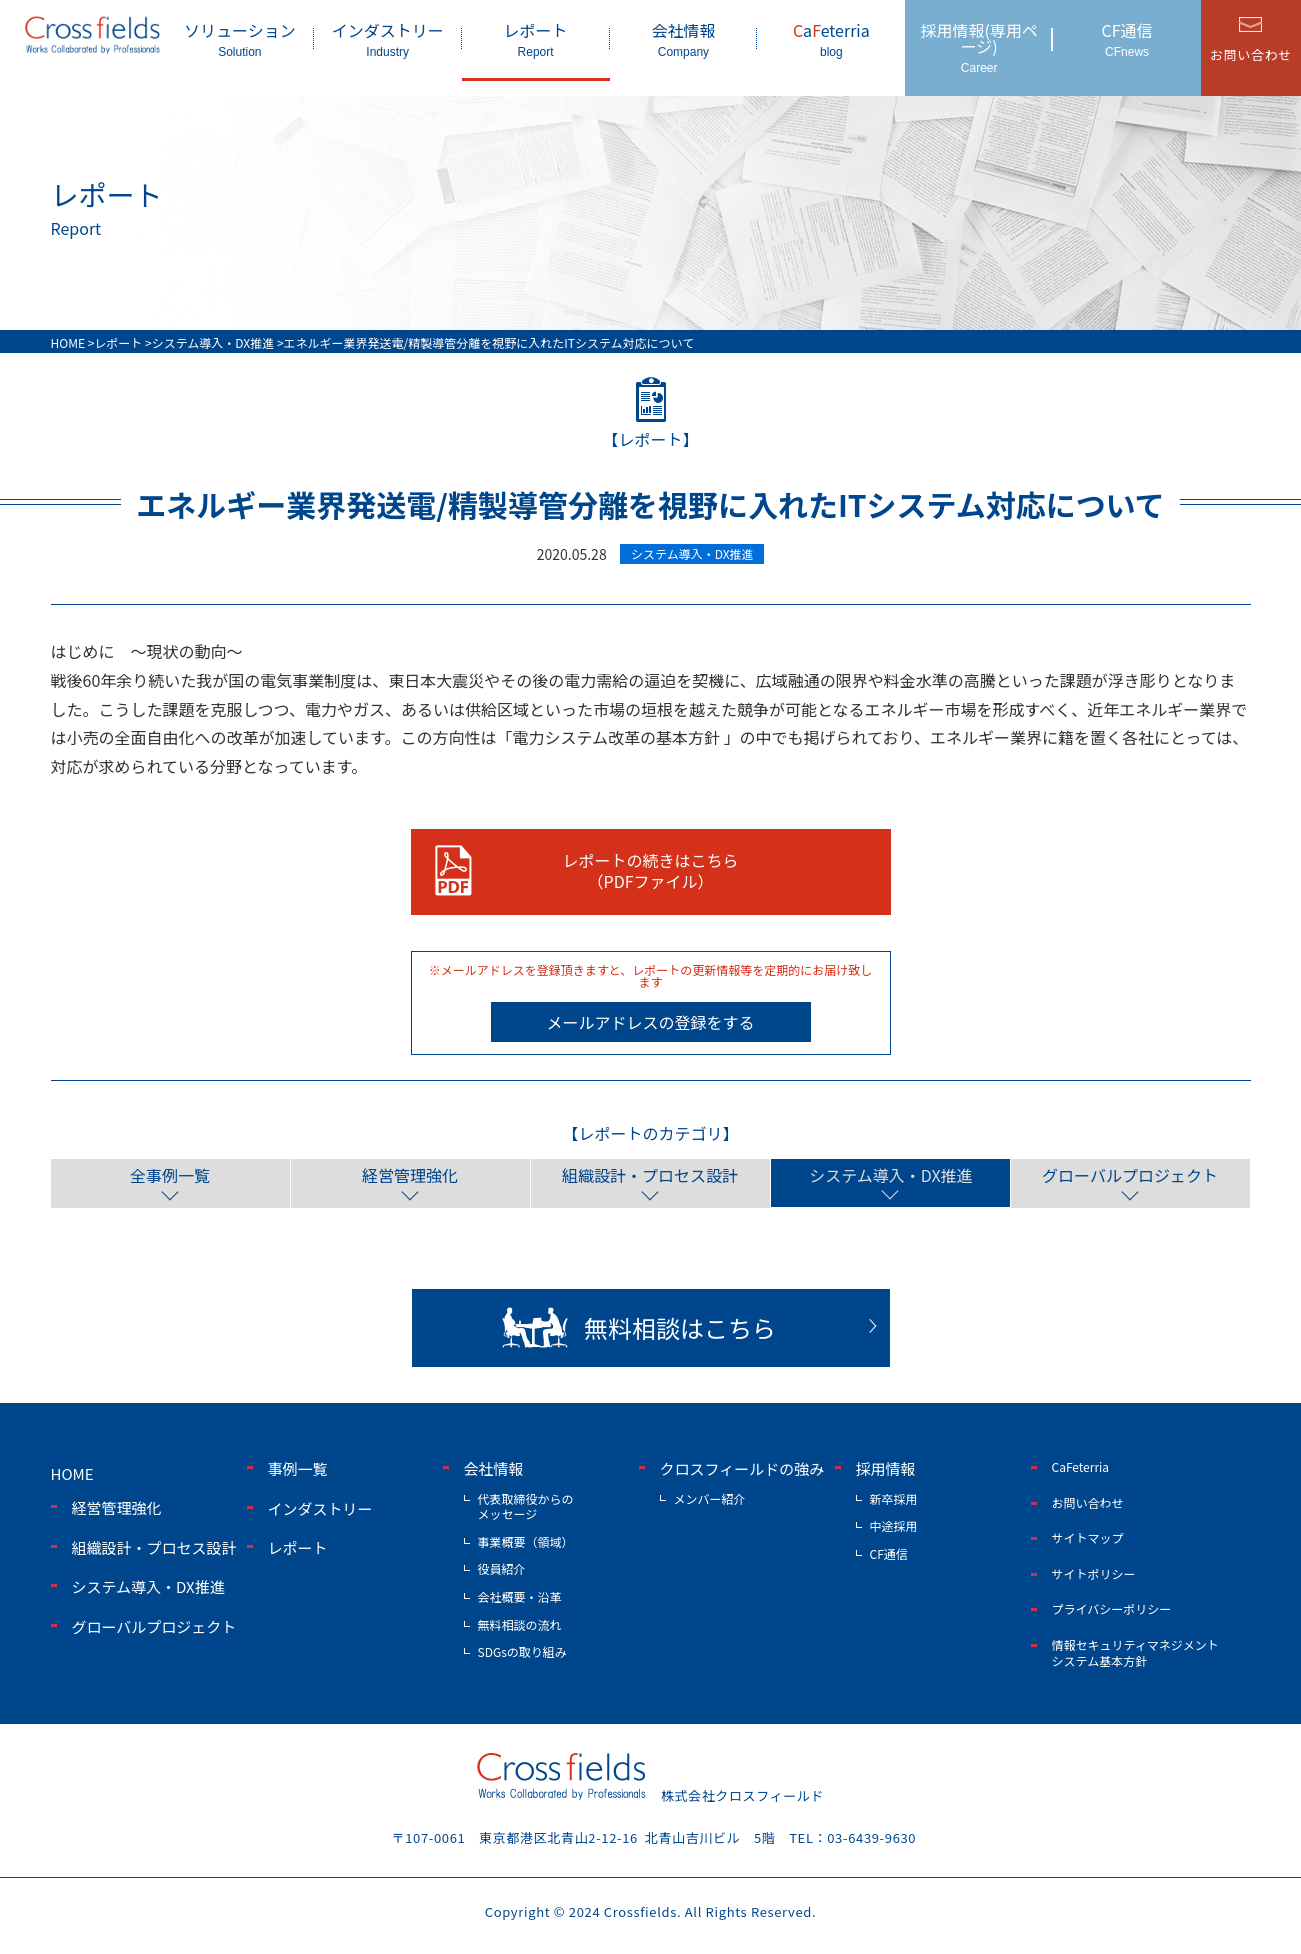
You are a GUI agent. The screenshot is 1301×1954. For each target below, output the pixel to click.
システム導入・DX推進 (889, 1175)
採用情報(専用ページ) (979, 46)
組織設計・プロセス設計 (650, 1175)
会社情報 (684, 38)
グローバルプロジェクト (1130, 1175)
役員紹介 (502, 1568)
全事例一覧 (170, 1175)
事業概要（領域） (526, 1540)
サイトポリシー (1094, 1572)
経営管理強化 (410, 1175)
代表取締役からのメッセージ (526, 1505)
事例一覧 (298, 1468)
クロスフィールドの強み (742, 1468)
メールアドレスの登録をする (650, 1022)
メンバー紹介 (710, 1497)
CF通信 (1127, 38)
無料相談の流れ (520, 1623)
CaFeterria (1081, 1466)
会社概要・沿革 (520, 1595)
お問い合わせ (1088, 1501)
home (72, 1473)
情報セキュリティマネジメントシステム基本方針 (1135, 1652)
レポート (536, 38)
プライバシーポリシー (1112, 1608)
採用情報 (886, 1468)
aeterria (831, 38)
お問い (1251, 54)
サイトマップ (1088, 1537)
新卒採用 (894, 1497)
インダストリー (388, 38)
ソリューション (240, 38)
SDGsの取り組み (522, 1651)
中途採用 (894, 1525)
